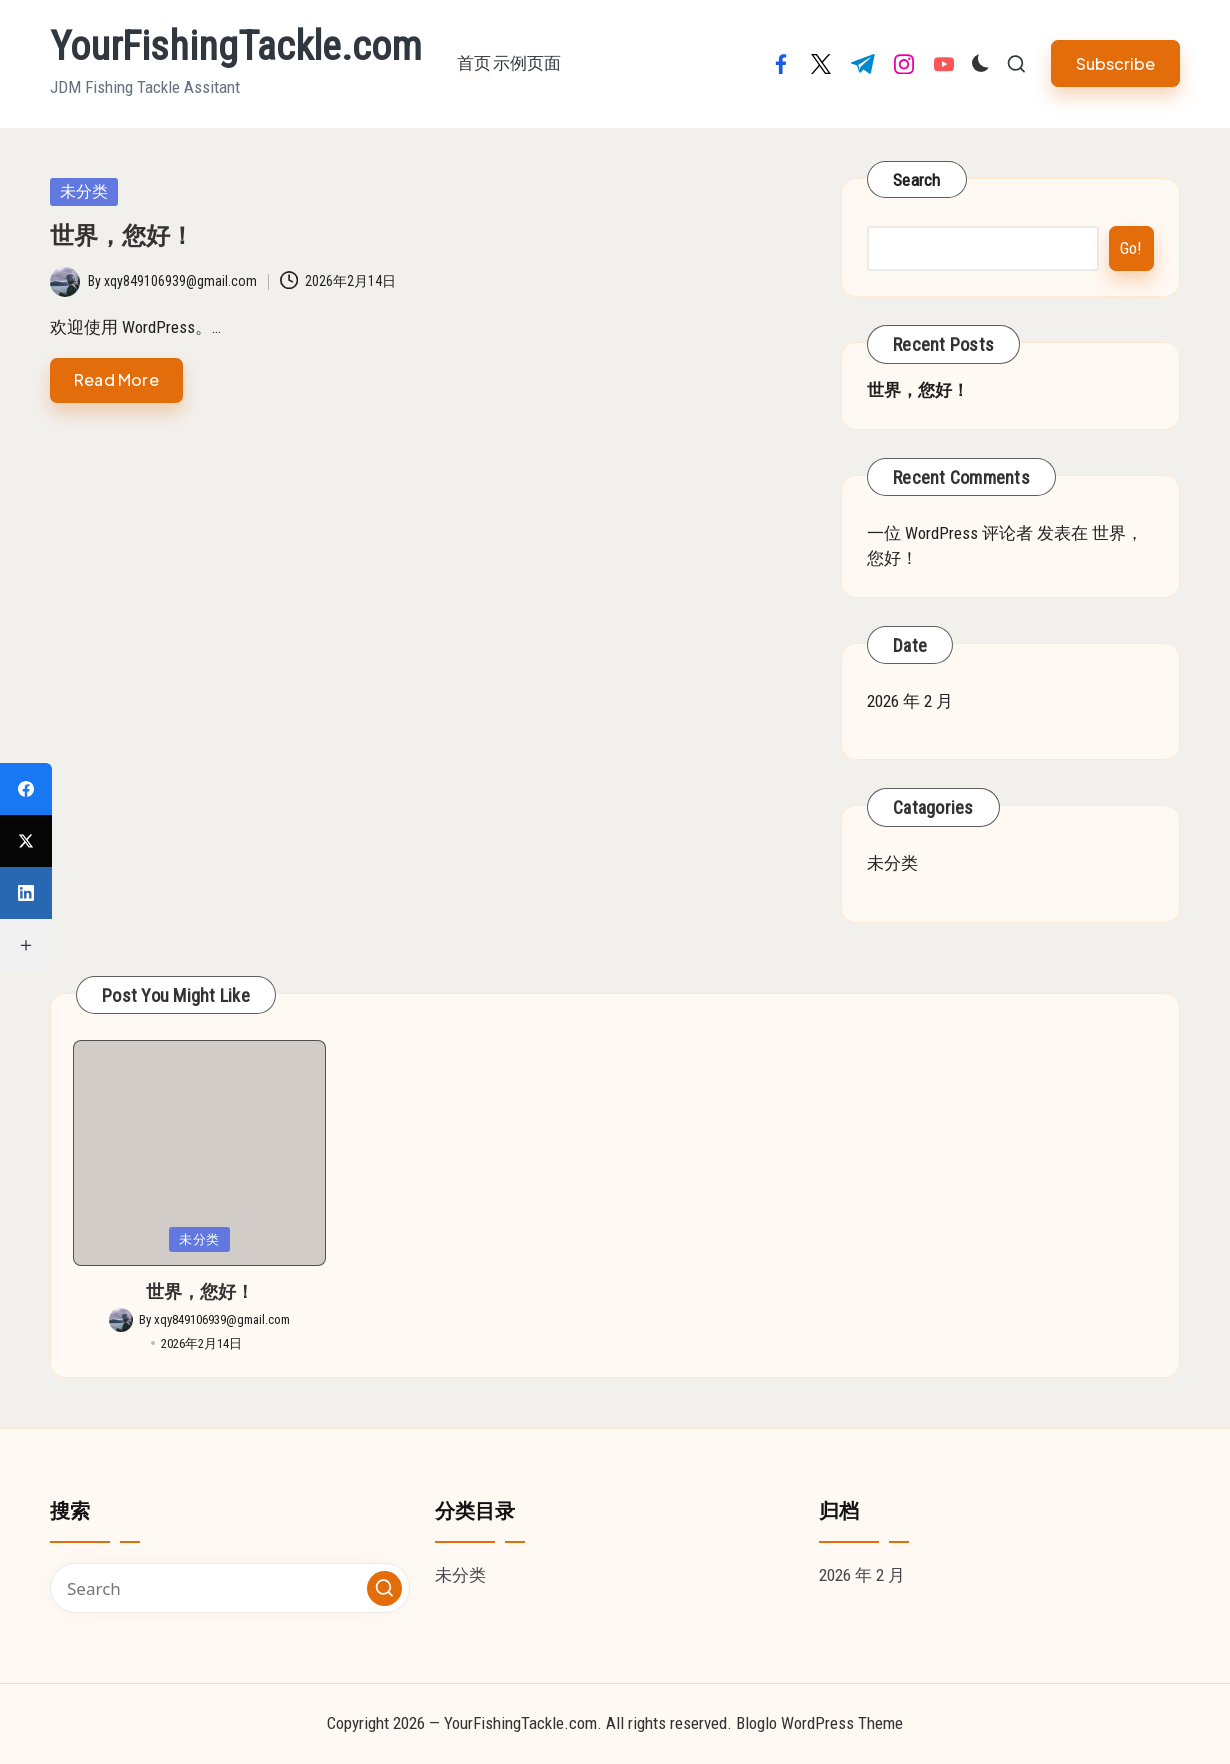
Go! (1131, 248)
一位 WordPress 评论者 (950, 533)
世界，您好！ (122, 236)
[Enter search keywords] (230, 1588)
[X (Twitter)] (26, 841)
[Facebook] (26, 789)
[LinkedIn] (26, 893)
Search (917, 180)
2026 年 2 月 (910, 701)
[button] (1115, 63)
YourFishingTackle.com (236, 47)
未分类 (84, 191)
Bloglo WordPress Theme (819, 1723)
